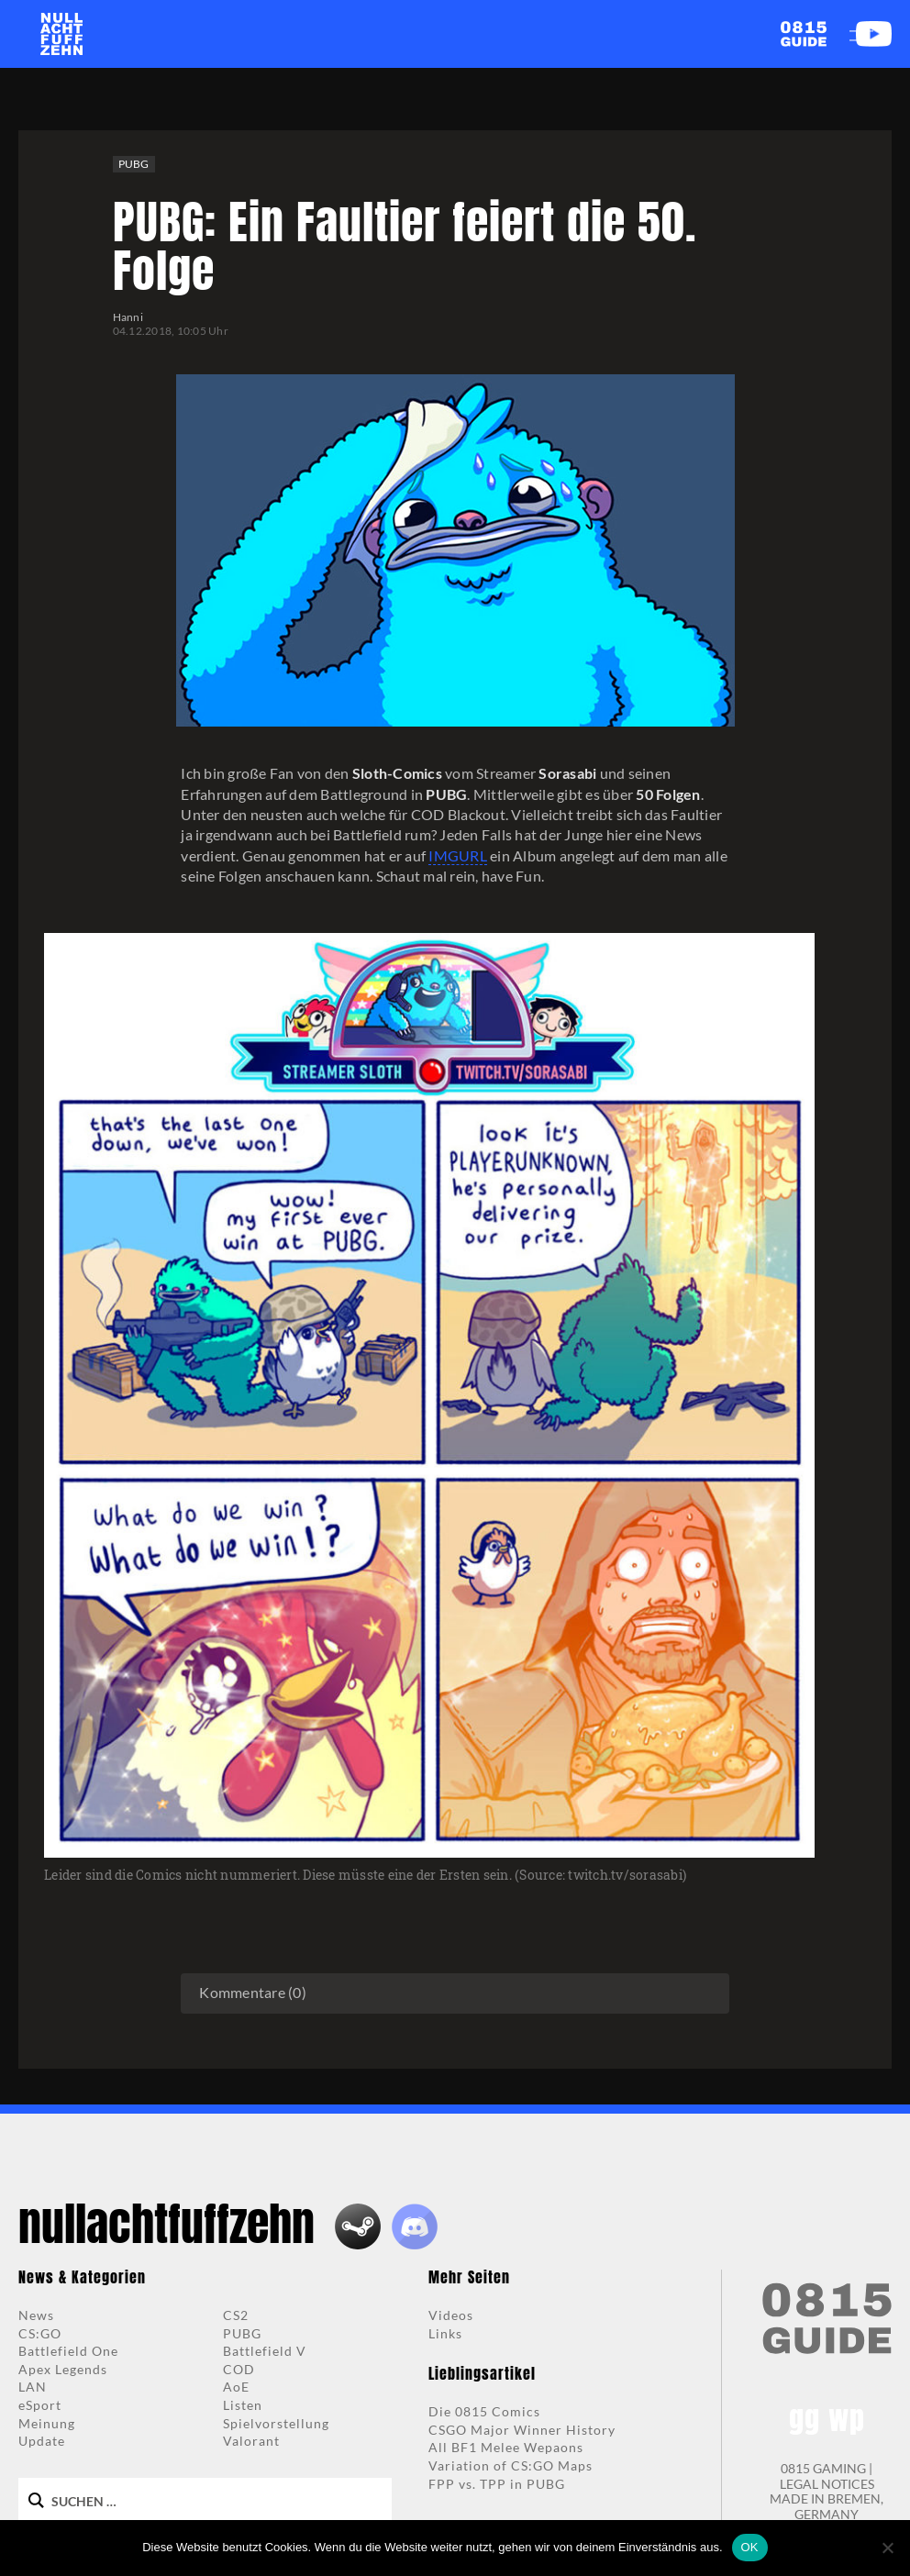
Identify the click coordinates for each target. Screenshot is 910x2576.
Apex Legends (62, 2369)
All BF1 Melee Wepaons (505, 2447)
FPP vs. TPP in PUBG (496, 2484)
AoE (236, 2386)
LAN (32, 2386)
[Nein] (887, 2547)
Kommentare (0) (252, 1992)
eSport (39, 2405)
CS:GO (39, 2333)
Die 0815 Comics (484, 2411)
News (36, 2315)
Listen (242, 2405)
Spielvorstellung (276, 2423)
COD (239, 2369)
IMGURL (457, 855)
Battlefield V (264, 2351)
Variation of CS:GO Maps (510, 2465)
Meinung (46, 2423)
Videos (450, 2315)
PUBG (134, 164)
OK (750, 2547)
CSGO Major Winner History (522, 2429)
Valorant (251, 2440)
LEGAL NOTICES (827, 2484)
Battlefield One (68, 2351)
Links (445, 2333)
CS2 (236, 2315)
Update (41, 2440)
